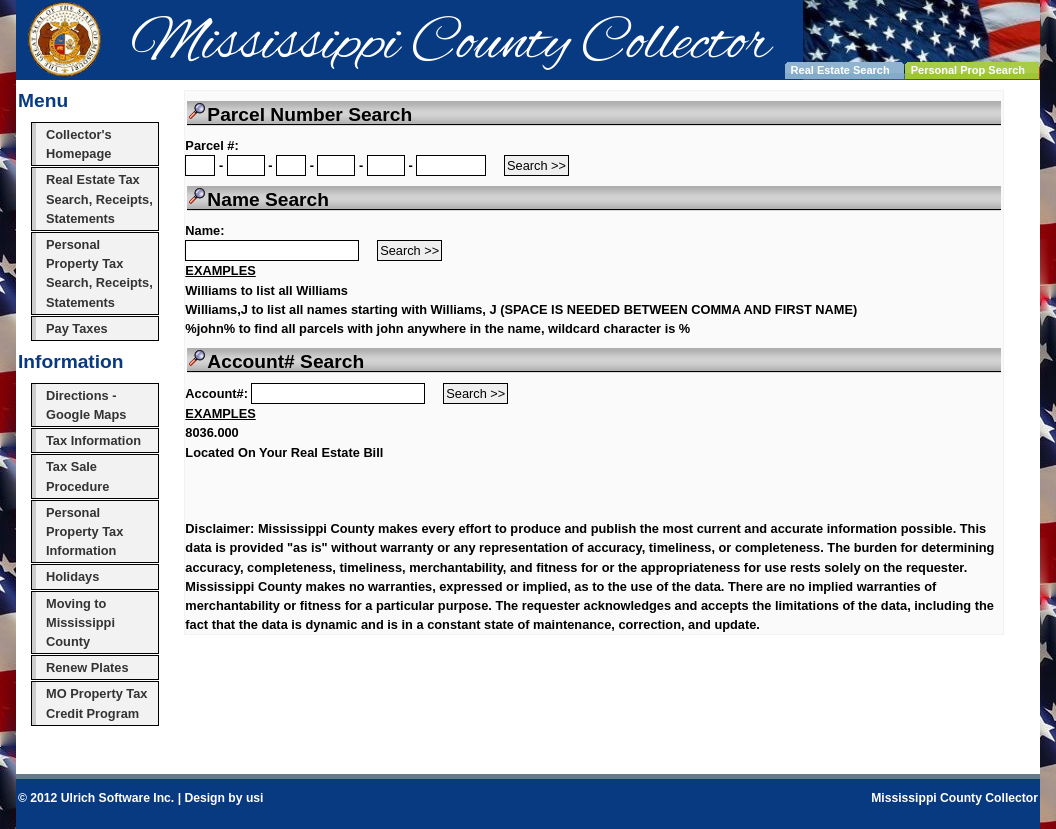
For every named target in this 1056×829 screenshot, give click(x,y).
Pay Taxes (77, 328)
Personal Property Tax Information (84, 531)
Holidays (72, 576)
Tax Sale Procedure (77, 476)
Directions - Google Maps (86, 405)
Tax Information (93, 440)
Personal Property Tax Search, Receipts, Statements (99, 273)
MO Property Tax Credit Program (96, 703)
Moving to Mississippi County (80, 622)
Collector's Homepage (79, 144)
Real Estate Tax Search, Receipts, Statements (99, 198)
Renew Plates (87, 667)
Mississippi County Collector (954, 798)
